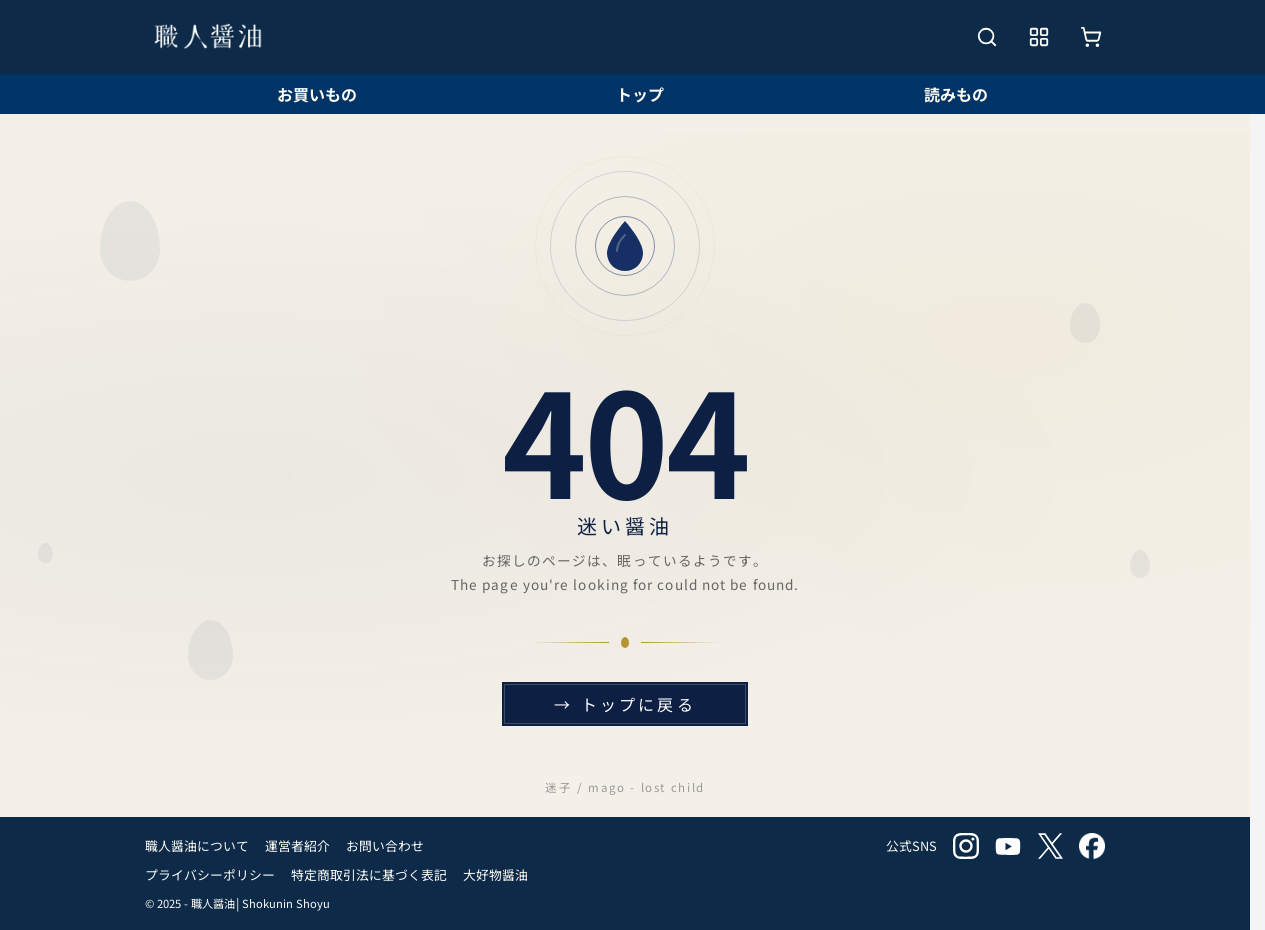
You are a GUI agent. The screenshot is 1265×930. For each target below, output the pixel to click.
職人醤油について (197, 845)
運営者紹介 (297, 845)
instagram (966, 846)
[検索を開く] (987, 37)
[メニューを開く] (1039, 37)
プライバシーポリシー (210, 874)
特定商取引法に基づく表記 (369, 874)
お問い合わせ (385, 845)
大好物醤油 (495, 874)
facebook (1092, 846)
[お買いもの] (1091, 37)
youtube (1008, 846)
